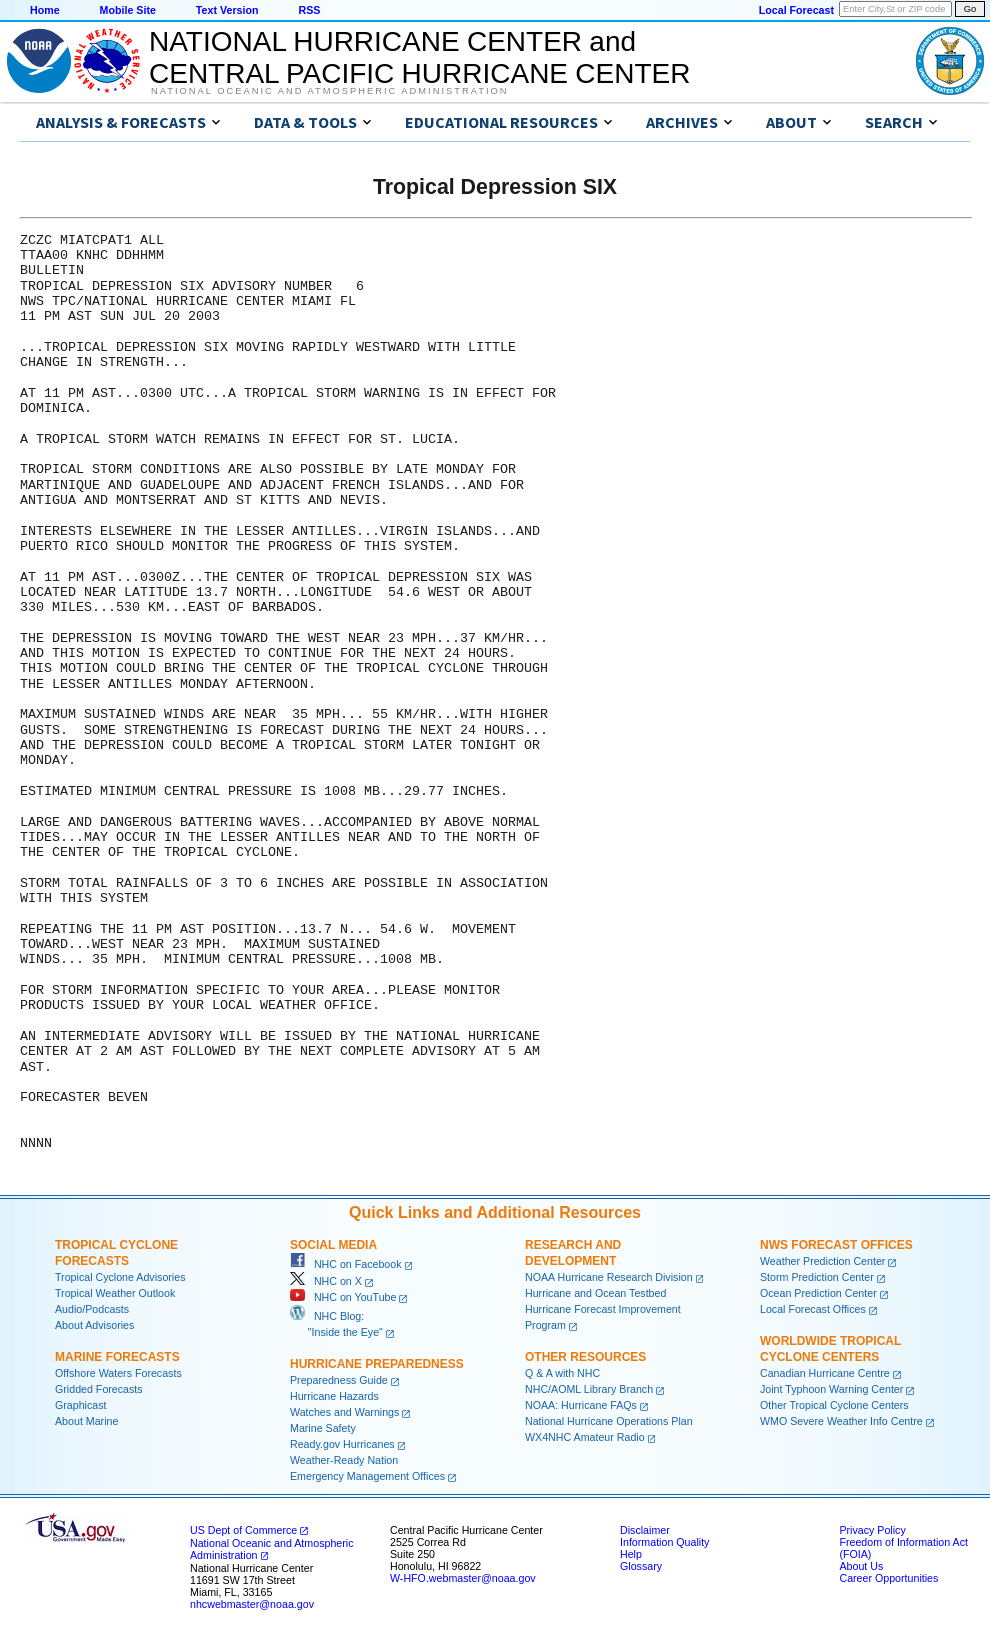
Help (631, 1554)
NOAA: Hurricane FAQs (581, 1405)
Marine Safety (323, 1428)
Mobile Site (128, 10)
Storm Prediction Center (817, 1277)
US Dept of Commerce (243, 1530)
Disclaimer (645, 1530)
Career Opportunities (888, 1578)
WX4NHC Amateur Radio (585, 1437)
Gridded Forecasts (99, 1389)
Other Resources (585, 1357)
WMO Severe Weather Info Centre (841, 1421)
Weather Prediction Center (822, 1261)
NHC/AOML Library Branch (589, 1389)
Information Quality (664, 1542)
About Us (861, 1566)
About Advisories (94, 1325)
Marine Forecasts (117, 1357)
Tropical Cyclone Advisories (120, 1277)
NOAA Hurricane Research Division (609, 1277)
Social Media (333, 1245)
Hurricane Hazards (334, 1396)
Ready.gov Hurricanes (342, 1444)
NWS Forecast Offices (836, 1245)
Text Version (227, 10)
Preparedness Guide (339, 1380)
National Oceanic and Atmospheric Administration (329, 91)
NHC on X (326, 1281)
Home (45, 10)
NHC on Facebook (346, 1264)
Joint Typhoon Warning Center (831, 1389)
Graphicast (81, 1405)
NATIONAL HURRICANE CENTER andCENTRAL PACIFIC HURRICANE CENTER (419, 57)
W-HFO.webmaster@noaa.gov (463, 1578)
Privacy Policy (872, 1530)
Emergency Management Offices (367, 1476)
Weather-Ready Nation (344, 1460)
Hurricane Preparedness (377, 1364)
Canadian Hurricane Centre (825, 1373)
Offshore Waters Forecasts (118, 1373)
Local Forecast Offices (813, 1309)
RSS (309, 10)
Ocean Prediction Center (818, 1293)
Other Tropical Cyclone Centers (834, 1405)
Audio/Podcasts (92, 1309)
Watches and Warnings (344, 1412)
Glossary (641, 1566)
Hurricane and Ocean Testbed (595, 1293)
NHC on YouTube (343, 1297)
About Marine (86, 1421)
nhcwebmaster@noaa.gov (252, 1604)
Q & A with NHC (562, 1373)
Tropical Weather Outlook (115, 1293)
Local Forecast (796, 10)
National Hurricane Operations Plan (609, 1421)
